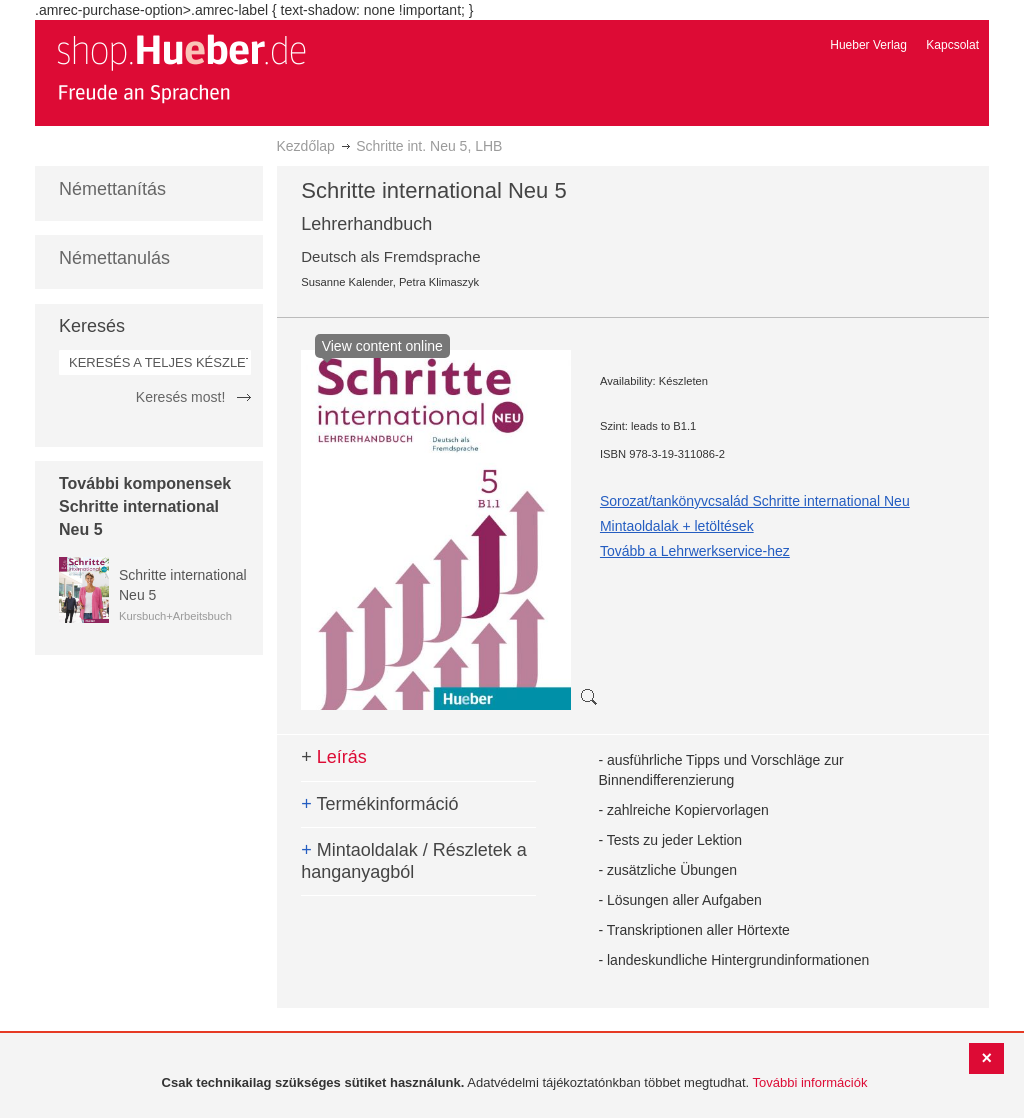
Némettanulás (114, 258)
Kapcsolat (952, 45)
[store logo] (181, 68)
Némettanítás (112, 189)
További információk (810, 1082)
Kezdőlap (306, 146)
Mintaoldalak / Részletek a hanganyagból (414, 861)
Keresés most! (180, 397)
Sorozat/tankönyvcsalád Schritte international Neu (755, 501)
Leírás (334, 757)
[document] (514, 1083)
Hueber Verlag (868, 45)
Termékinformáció (379, 804)
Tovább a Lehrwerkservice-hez (695, 551)
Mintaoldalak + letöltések (677, 526)
